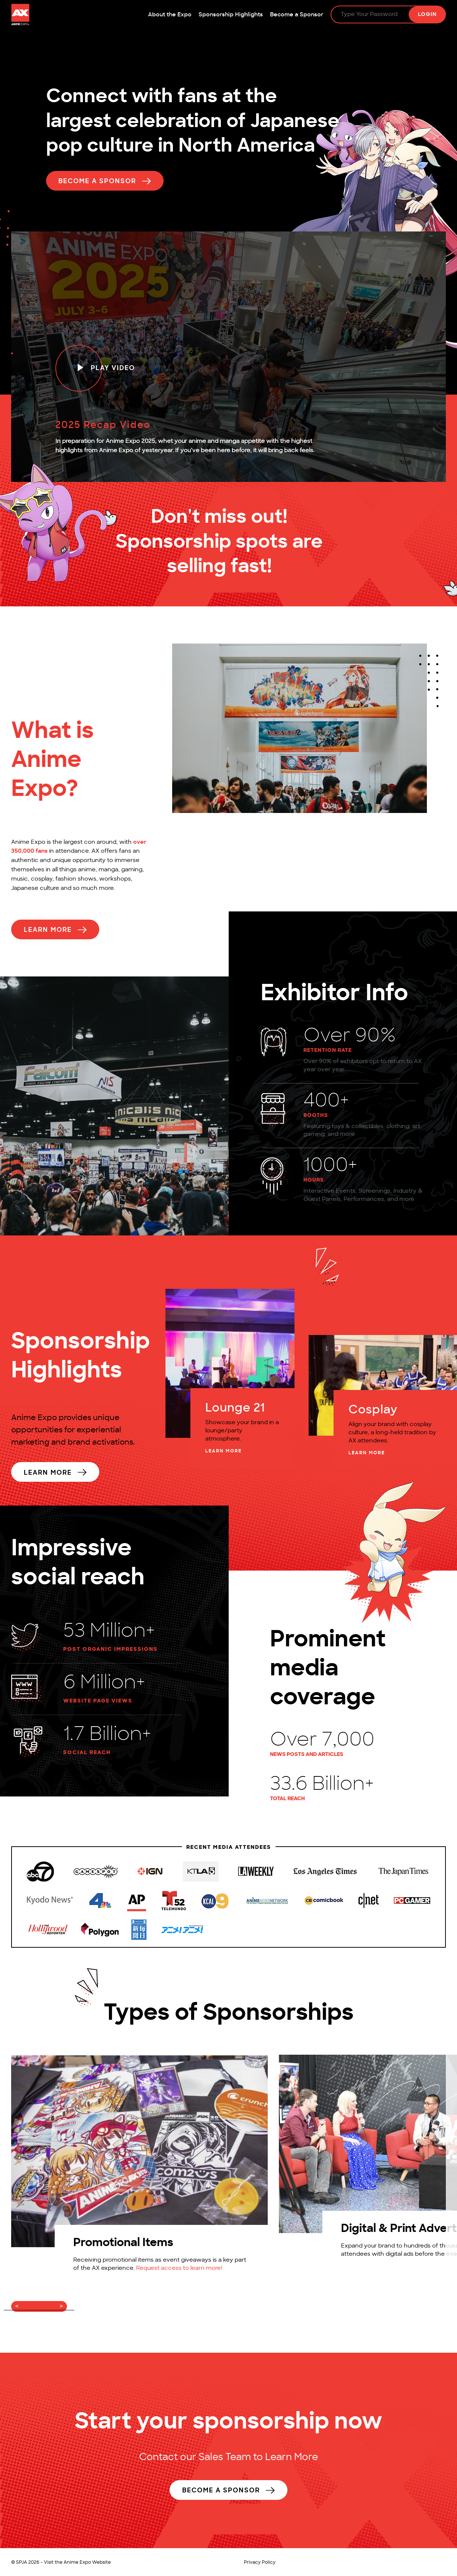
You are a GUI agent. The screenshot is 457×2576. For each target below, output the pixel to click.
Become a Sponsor (296, 15)
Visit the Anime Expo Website (77, 2562)
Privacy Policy (260, 2562)
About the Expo (170, 15)
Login (427, 14)
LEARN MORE (223, 1451)
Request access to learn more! (179, 2269)
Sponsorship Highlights (231, 15)
